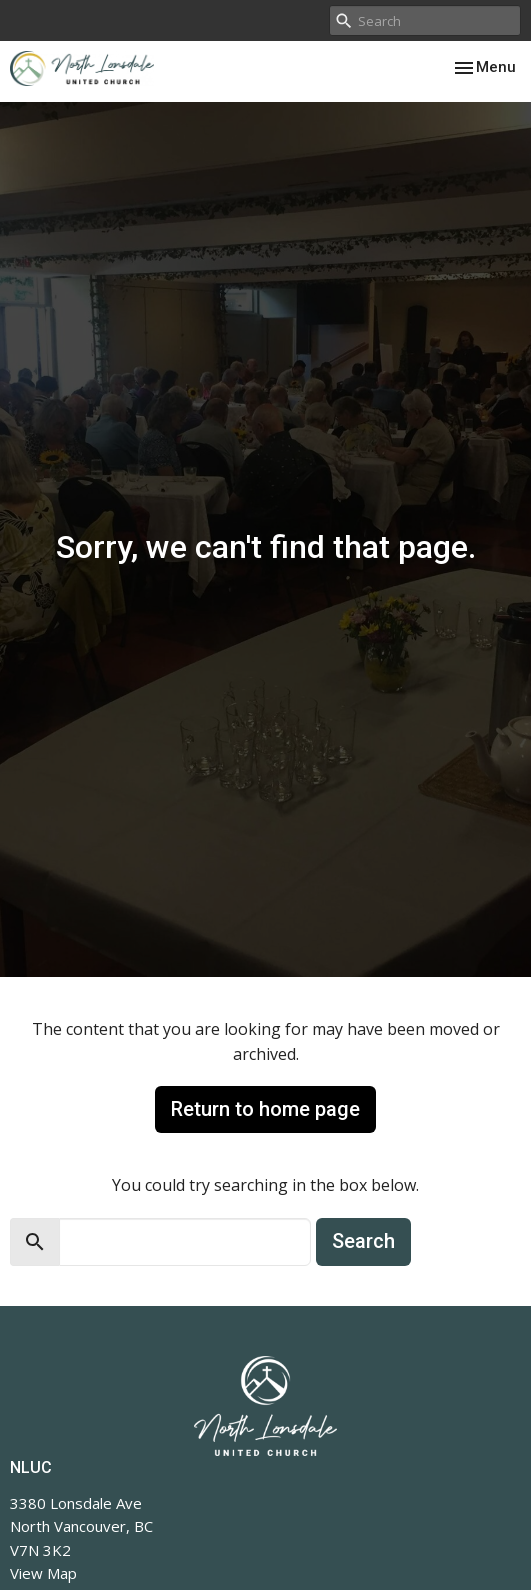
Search (363, 1241)
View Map (43, 1573)
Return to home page (265, 1109)
